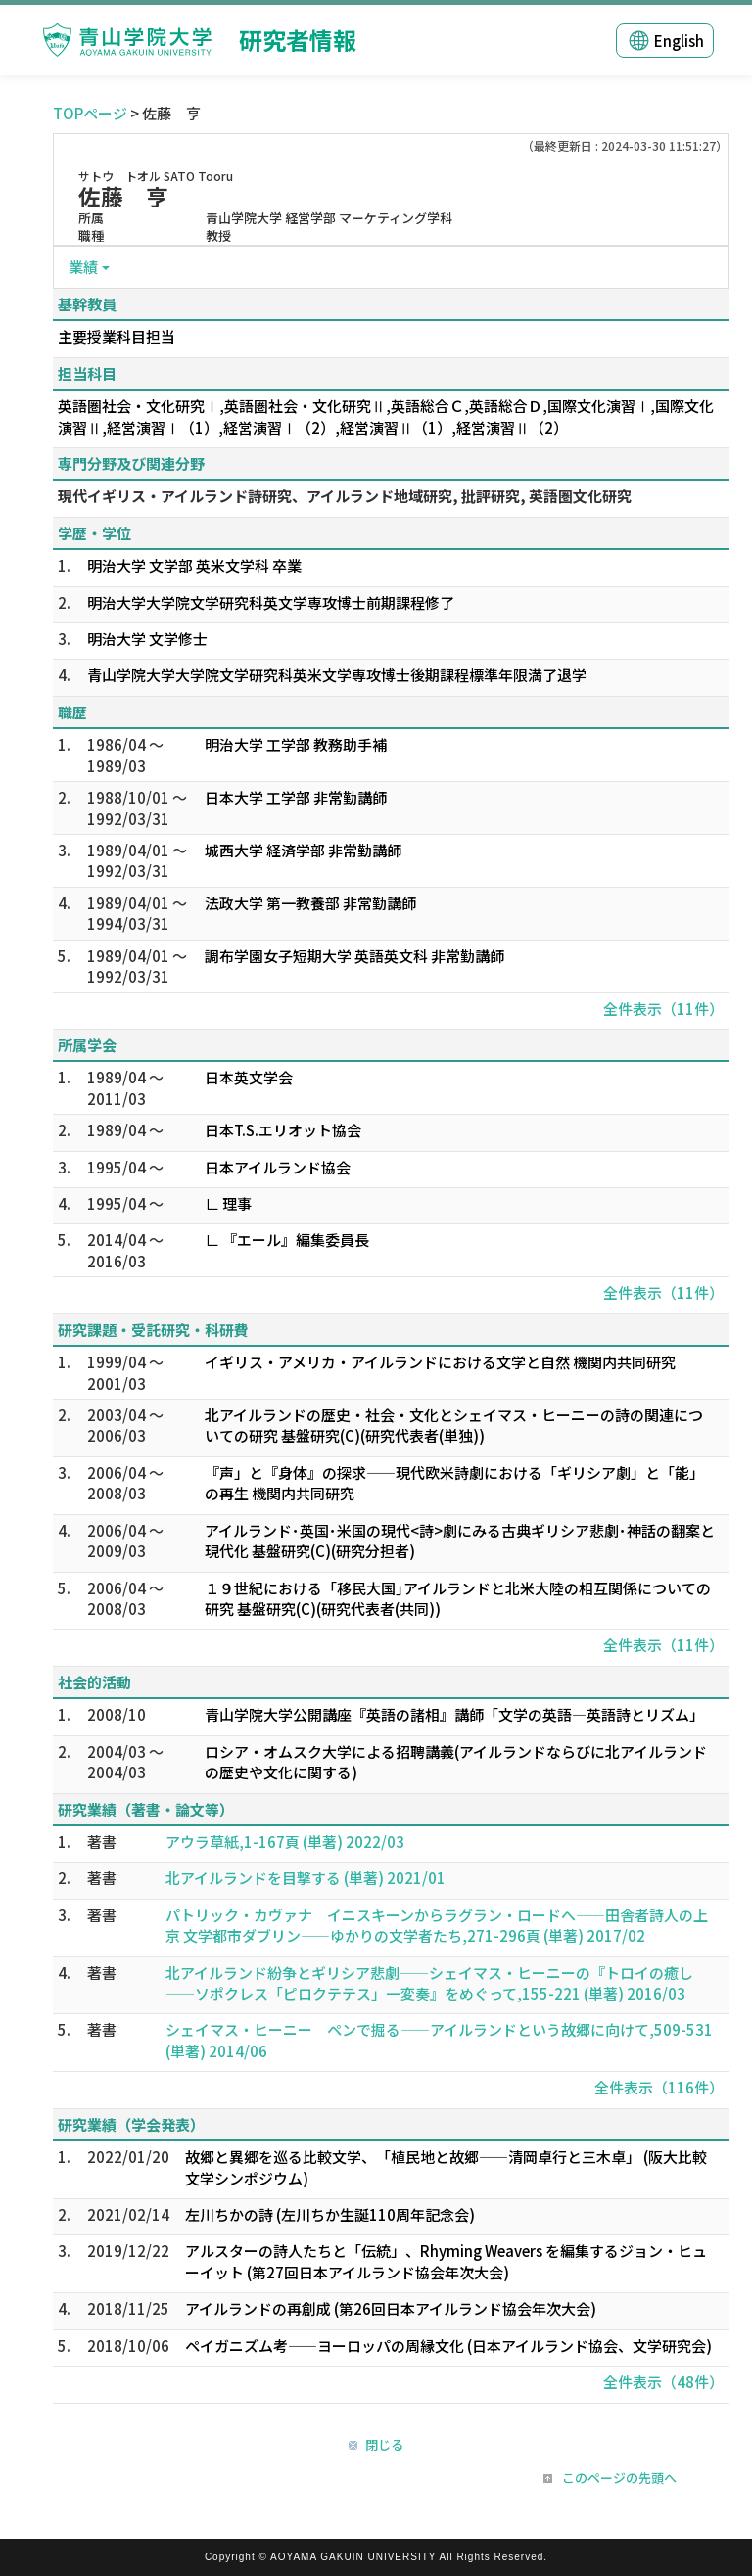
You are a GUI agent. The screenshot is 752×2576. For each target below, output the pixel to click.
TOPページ (90, 113)
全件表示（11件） (663, 1008)
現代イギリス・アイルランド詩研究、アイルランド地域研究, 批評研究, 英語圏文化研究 (345, 495)
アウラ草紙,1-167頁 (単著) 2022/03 (284, 1841)
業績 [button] (83, 266)
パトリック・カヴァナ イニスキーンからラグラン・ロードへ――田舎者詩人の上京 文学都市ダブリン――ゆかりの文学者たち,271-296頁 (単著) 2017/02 (436, 1925)
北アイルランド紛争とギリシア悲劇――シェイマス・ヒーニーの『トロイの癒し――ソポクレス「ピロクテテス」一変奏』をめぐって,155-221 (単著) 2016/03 (429, 1982)
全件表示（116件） (659, 2087)
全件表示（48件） (663, 2381)
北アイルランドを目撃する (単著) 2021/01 (305, 1877)
